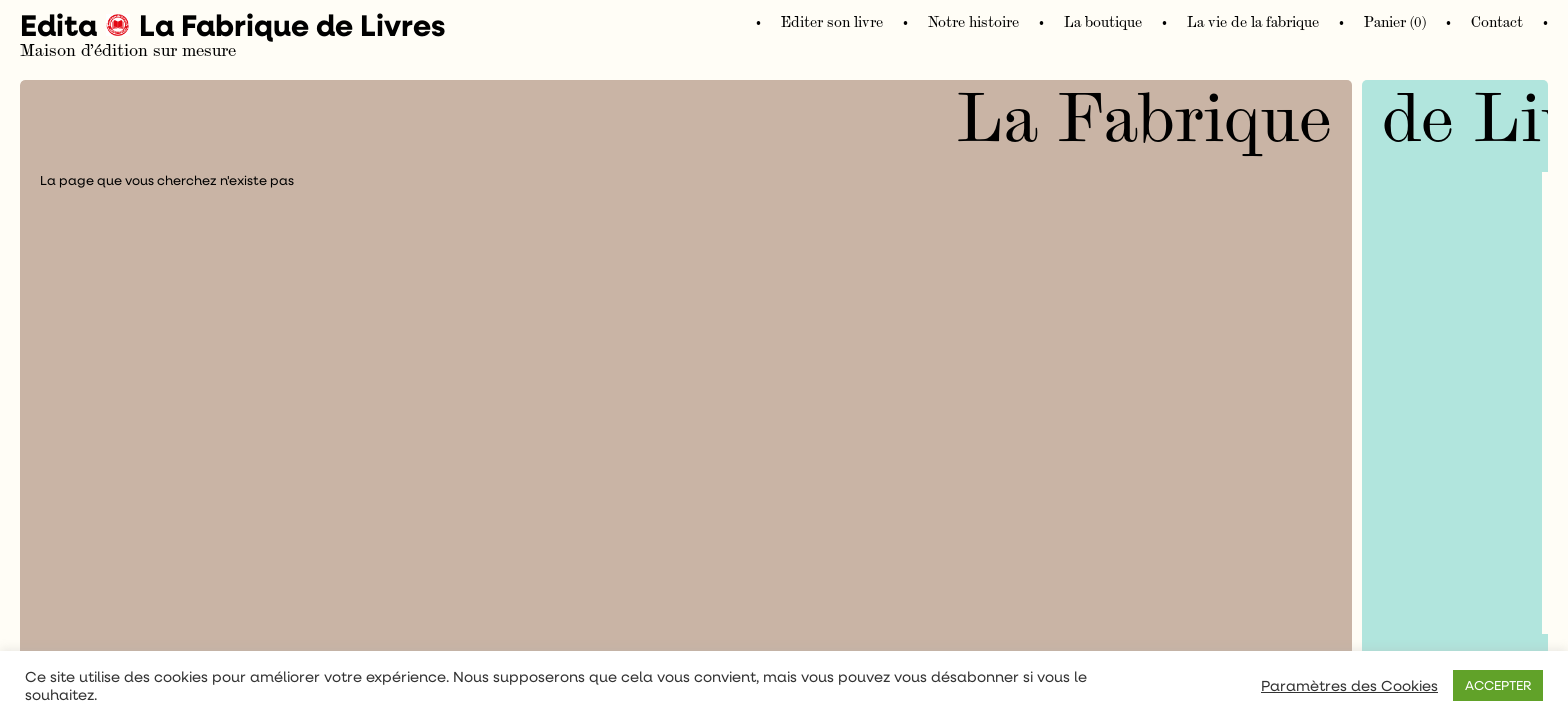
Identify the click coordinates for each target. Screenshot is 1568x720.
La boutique (1103, 22)
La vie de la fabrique (1253, 22)
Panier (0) (1395, 22)
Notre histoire (973, 22)
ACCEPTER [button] (1498, 685)
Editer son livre (832, 22)
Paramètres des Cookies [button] (1349, 686)
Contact (1497, 22)
